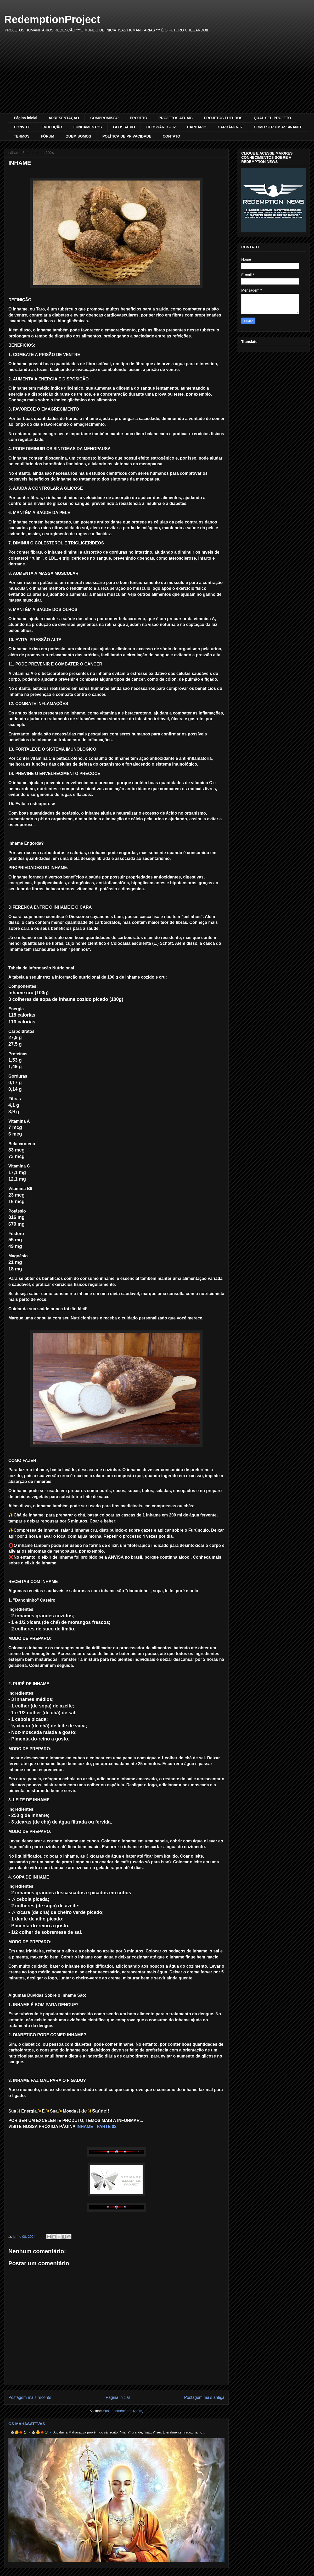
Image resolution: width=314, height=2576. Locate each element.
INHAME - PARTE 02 (96, 2126)
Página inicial (25, 118)
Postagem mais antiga (204, 2397)
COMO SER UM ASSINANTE (278, 127)
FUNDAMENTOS (88, 127)
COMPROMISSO (104, 118)
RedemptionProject (52, 19)
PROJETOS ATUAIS (176, 118)
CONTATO (171, 136)
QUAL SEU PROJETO (272, 118)
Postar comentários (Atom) (123, 2411)
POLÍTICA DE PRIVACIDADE (126, 136)
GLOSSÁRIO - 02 (161, 127)
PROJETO (138, 118)
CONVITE (22, 127)
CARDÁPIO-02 (230, 127)
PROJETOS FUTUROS (223, 118)
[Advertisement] (157, 74)
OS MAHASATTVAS (26, 2423)
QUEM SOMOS (78, 136)
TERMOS (22, 136)
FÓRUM (47, 136)
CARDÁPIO (196, 127)
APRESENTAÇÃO (63, 118)
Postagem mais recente (29, 2397)
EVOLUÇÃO (51, 127)
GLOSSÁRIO (124, 127)
